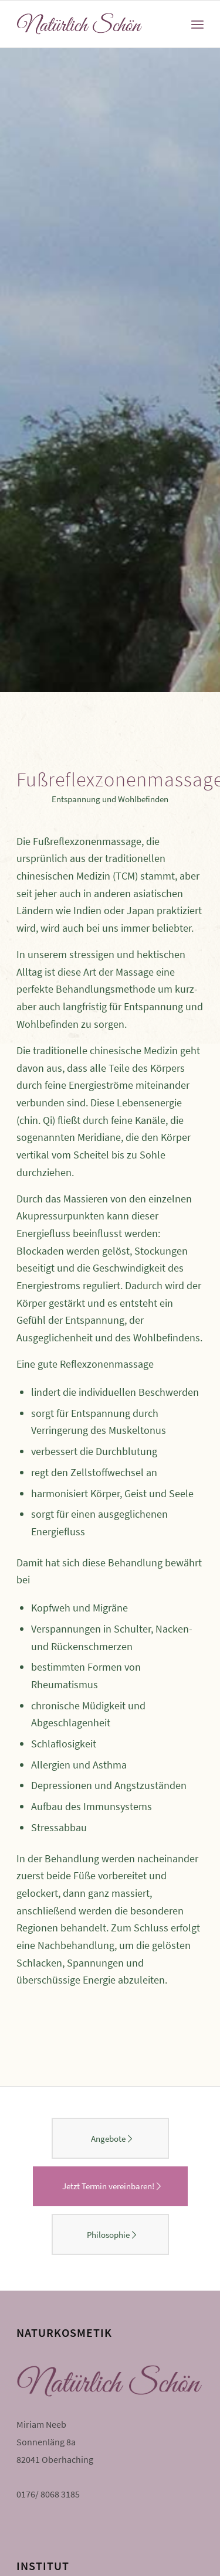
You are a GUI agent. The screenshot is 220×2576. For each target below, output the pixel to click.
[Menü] (197, 24)
